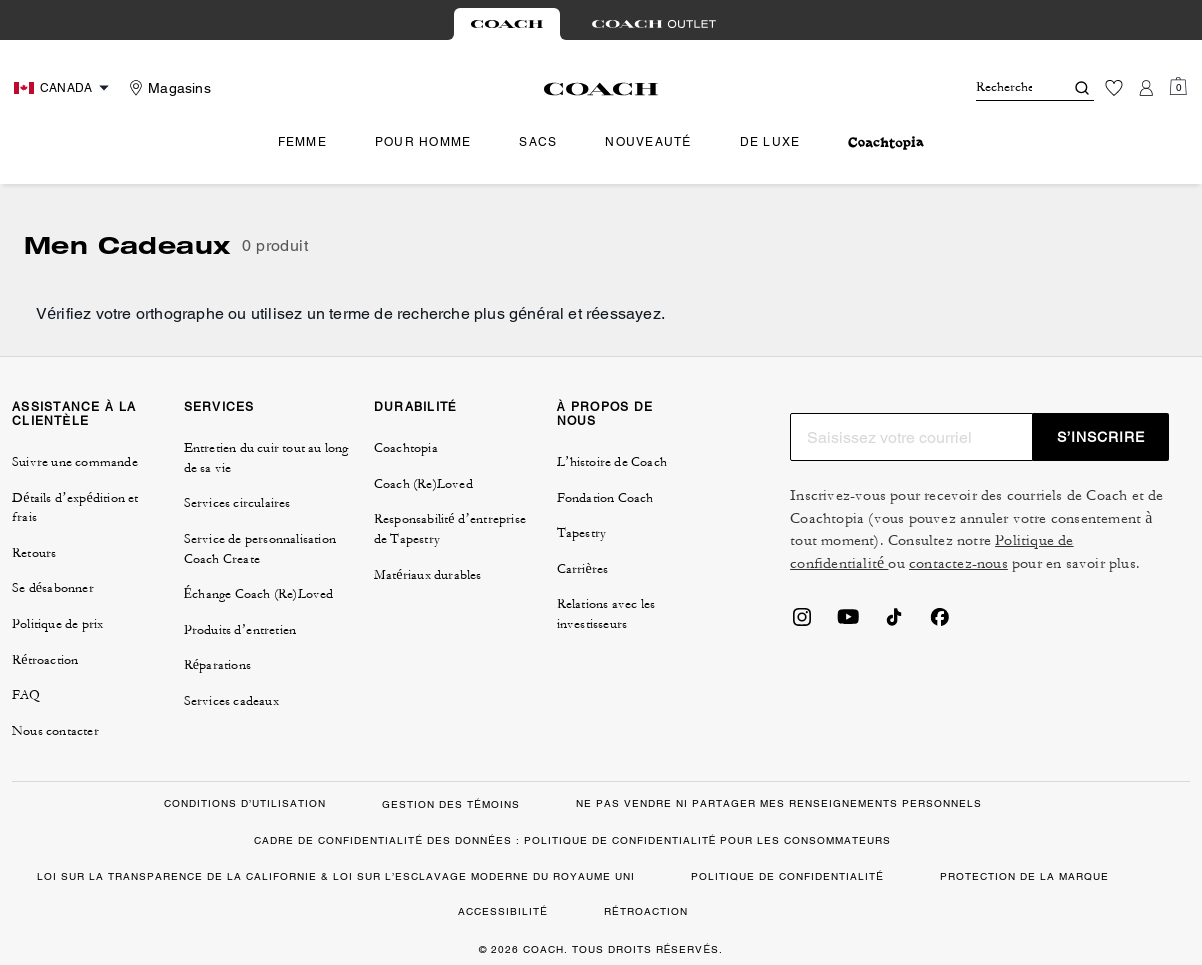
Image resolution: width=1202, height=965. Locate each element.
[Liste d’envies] (1114, 88)
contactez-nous (958, 563)
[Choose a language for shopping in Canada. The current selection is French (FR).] (64, 88)
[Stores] (167, 88)
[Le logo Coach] (601, 89)
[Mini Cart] (1178, 87)
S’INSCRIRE (1101, 437)
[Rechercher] (1004, 88)
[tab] (507, 24)
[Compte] (1146, 88)
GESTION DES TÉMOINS (451, 804)
